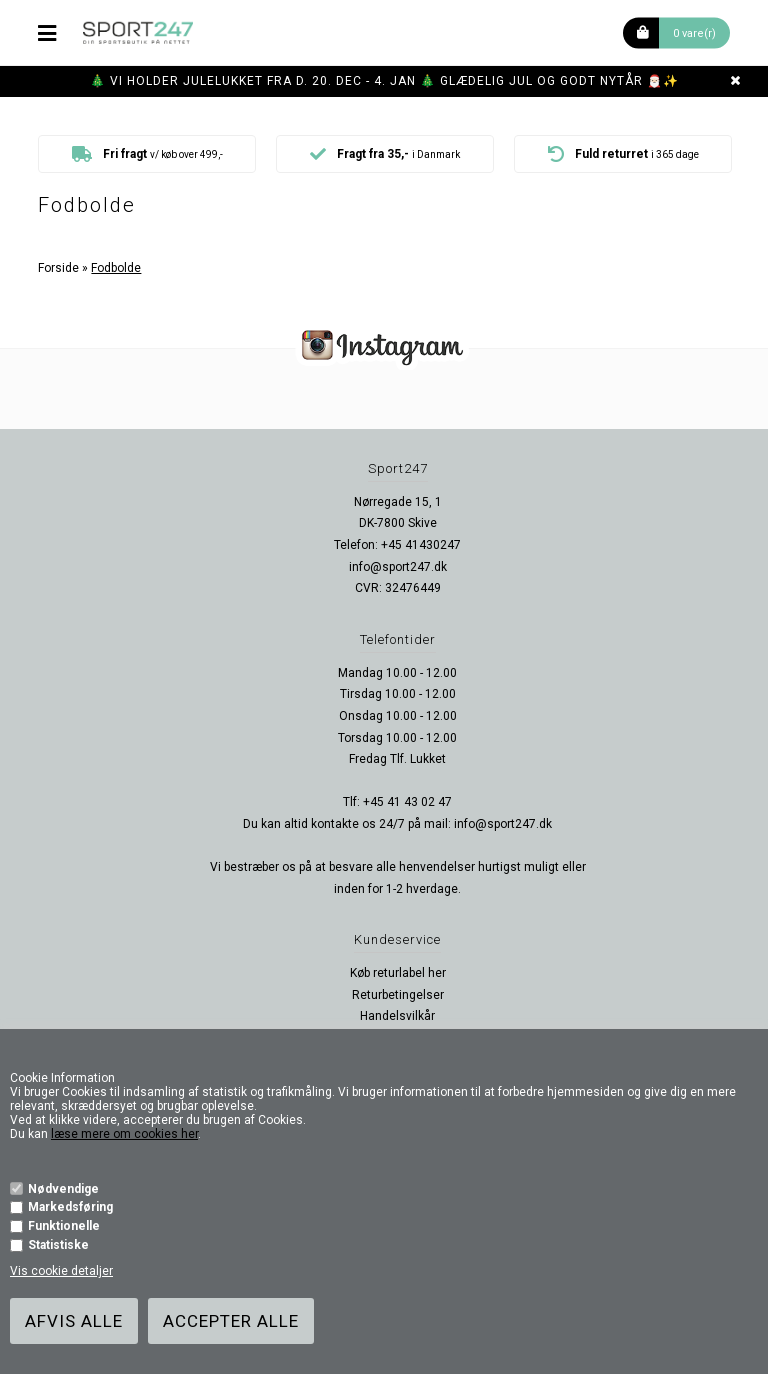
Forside (58, 268)
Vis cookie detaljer (61, 1271)
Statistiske (58, 1245)
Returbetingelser (398, 995)
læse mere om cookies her (124, 1134)
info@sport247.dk (398, 567)
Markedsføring (70, 1207)
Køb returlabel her (398, 973)
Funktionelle (64, 1226)
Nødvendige (63, 1189)
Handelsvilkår (397, 1016)
